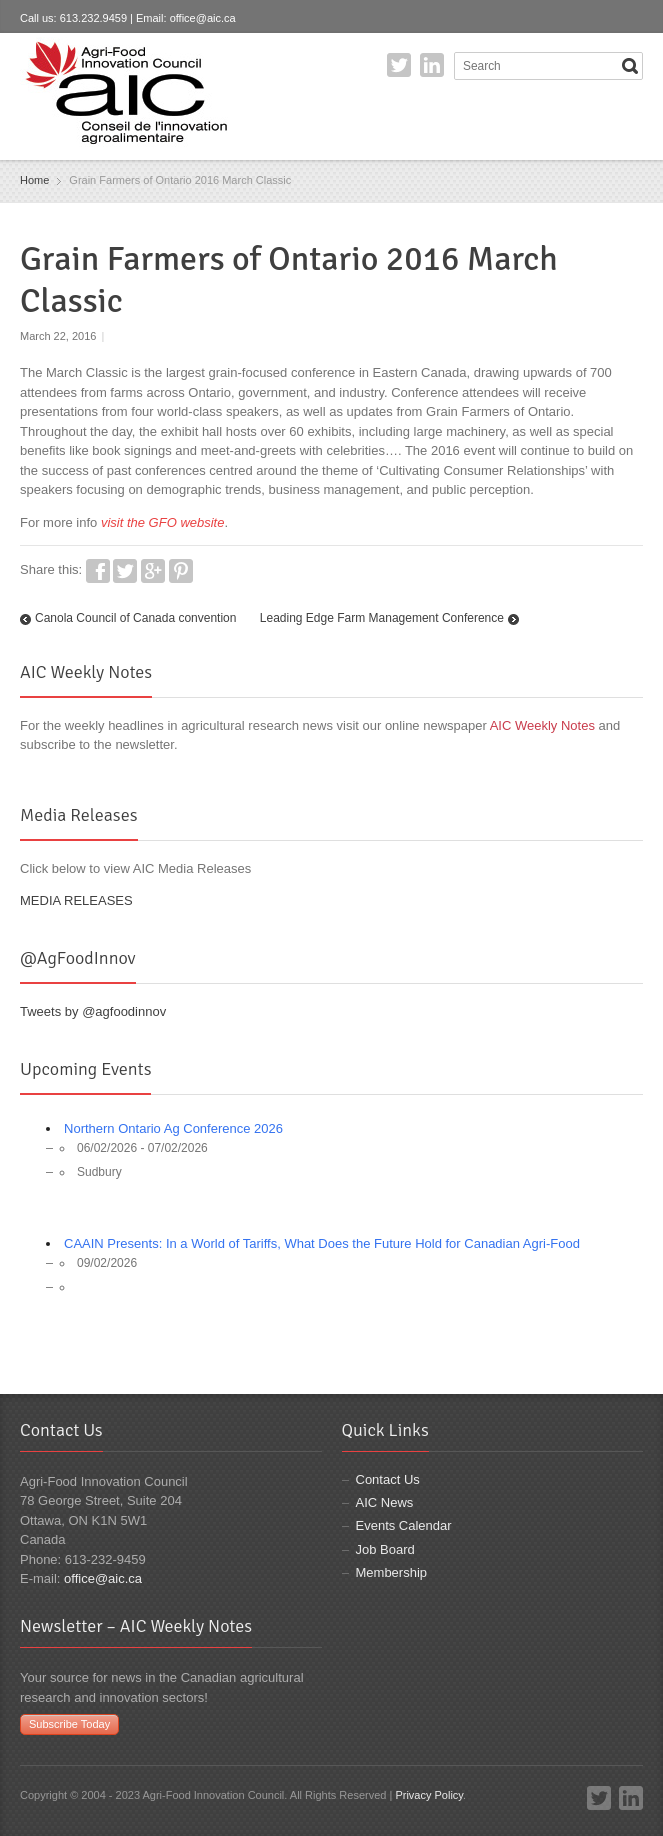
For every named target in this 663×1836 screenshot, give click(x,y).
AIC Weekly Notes (542, 725)
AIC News (385, 1502)
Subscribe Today (69, 1724)
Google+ (153, 571)
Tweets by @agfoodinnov (93, 1011)
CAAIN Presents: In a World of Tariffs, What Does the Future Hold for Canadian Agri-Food (322, 1243)
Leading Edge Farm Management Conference (382, 618)
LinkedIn (432, 65)
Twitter (399, 65)
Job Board (385, 1549)
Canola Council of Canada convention (135, 618)
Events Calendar (404, 1525)
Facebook (98, 571)
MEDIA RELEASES (76, 900)
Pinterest (181, 571)
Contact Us (388, 1479)
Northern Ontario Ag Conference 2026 (173, 1128)
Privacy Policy (429, 1795)
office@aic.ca (203, 18)
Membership (392, 1572)
